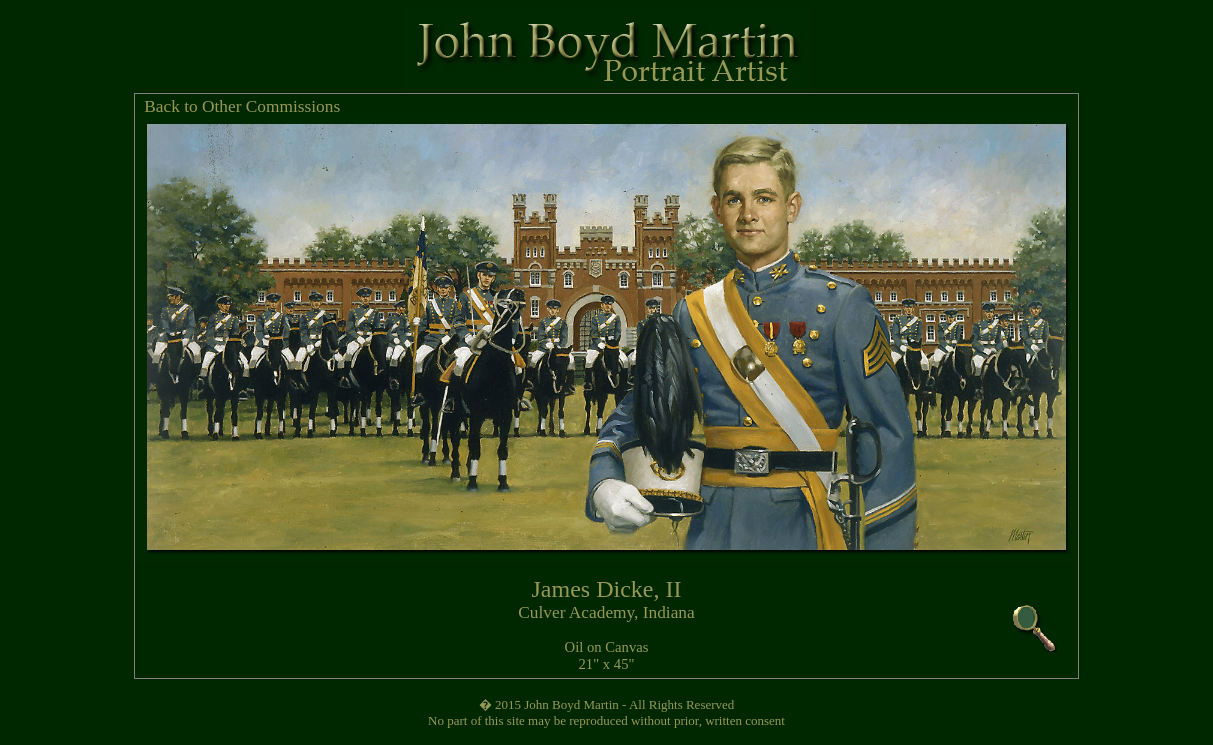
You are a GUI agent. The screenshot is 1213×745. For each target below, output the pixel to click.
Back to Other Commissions (242, 106)
